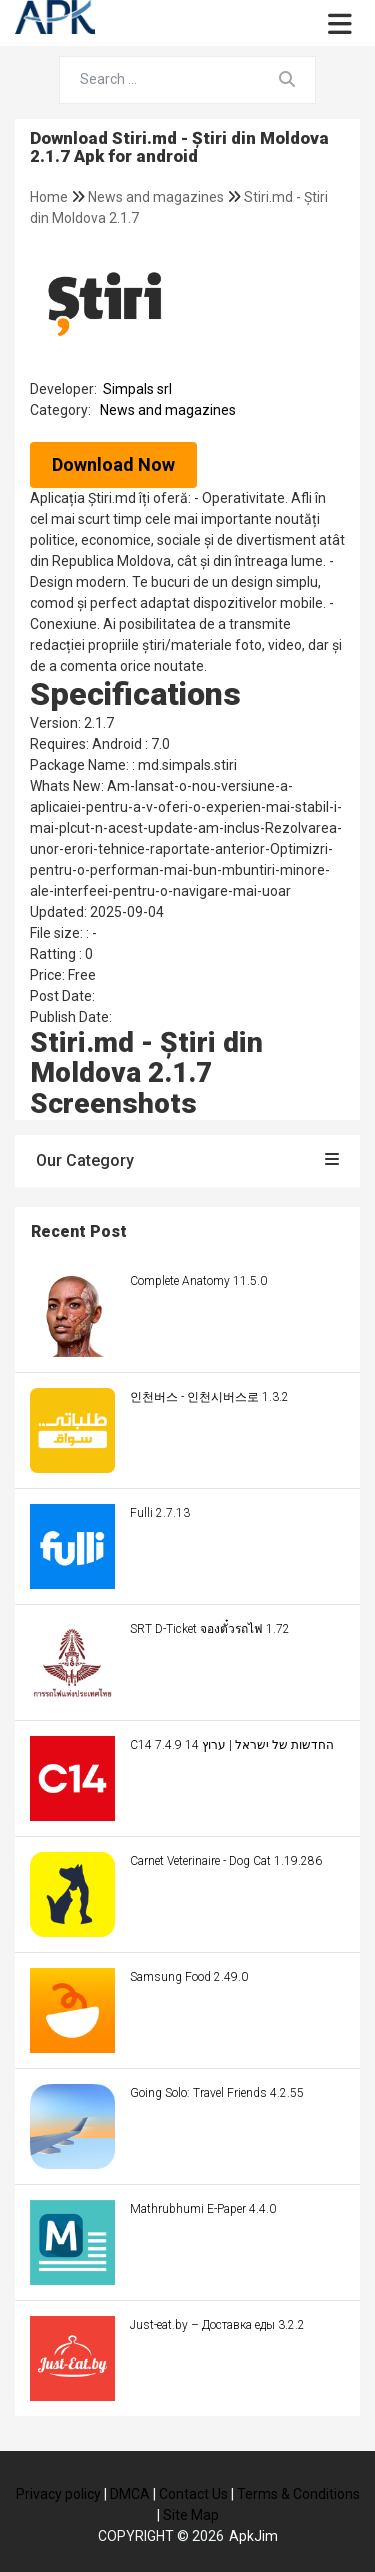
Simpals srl (137, 389)
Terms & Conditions (298, 2494)
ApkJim (253, 2536)
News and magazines (157, 197)
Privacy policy (58, 2494)
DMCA (130, 2494)
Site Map (191, 2515)
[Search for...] (160, 80)
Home (50, 197)
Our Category (187, 1160)
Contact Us (193, 2494)
